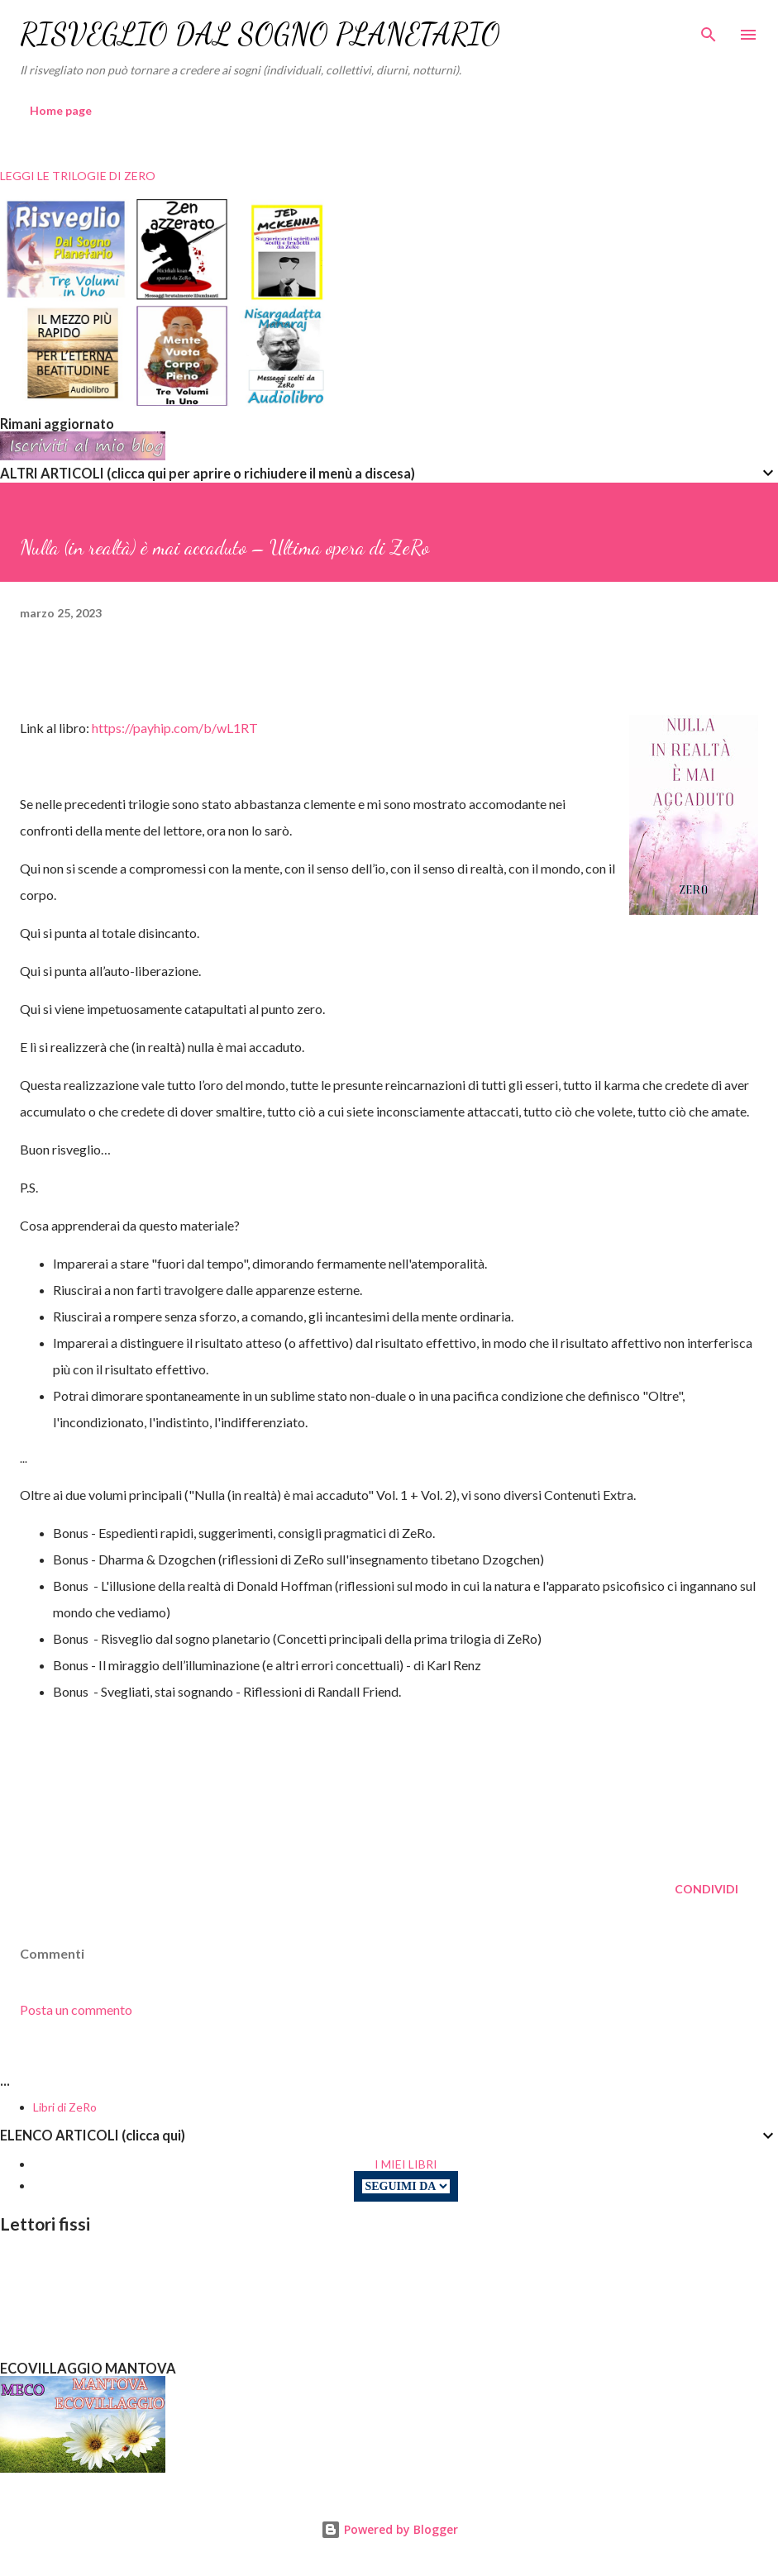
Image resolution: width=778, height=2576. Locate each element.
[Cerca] (708, 30)
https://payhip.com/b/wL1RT (175, 728)
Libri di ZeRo (65, 2107)
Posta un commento (76, 2009)
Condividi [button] (706, 1889)
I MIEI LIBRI (406, 2164)
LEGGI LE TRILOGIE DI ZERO (77, 176)
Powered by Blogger (389, 2529)
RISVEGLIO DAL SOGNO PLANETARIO (260, 34)
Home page (61, 110)
